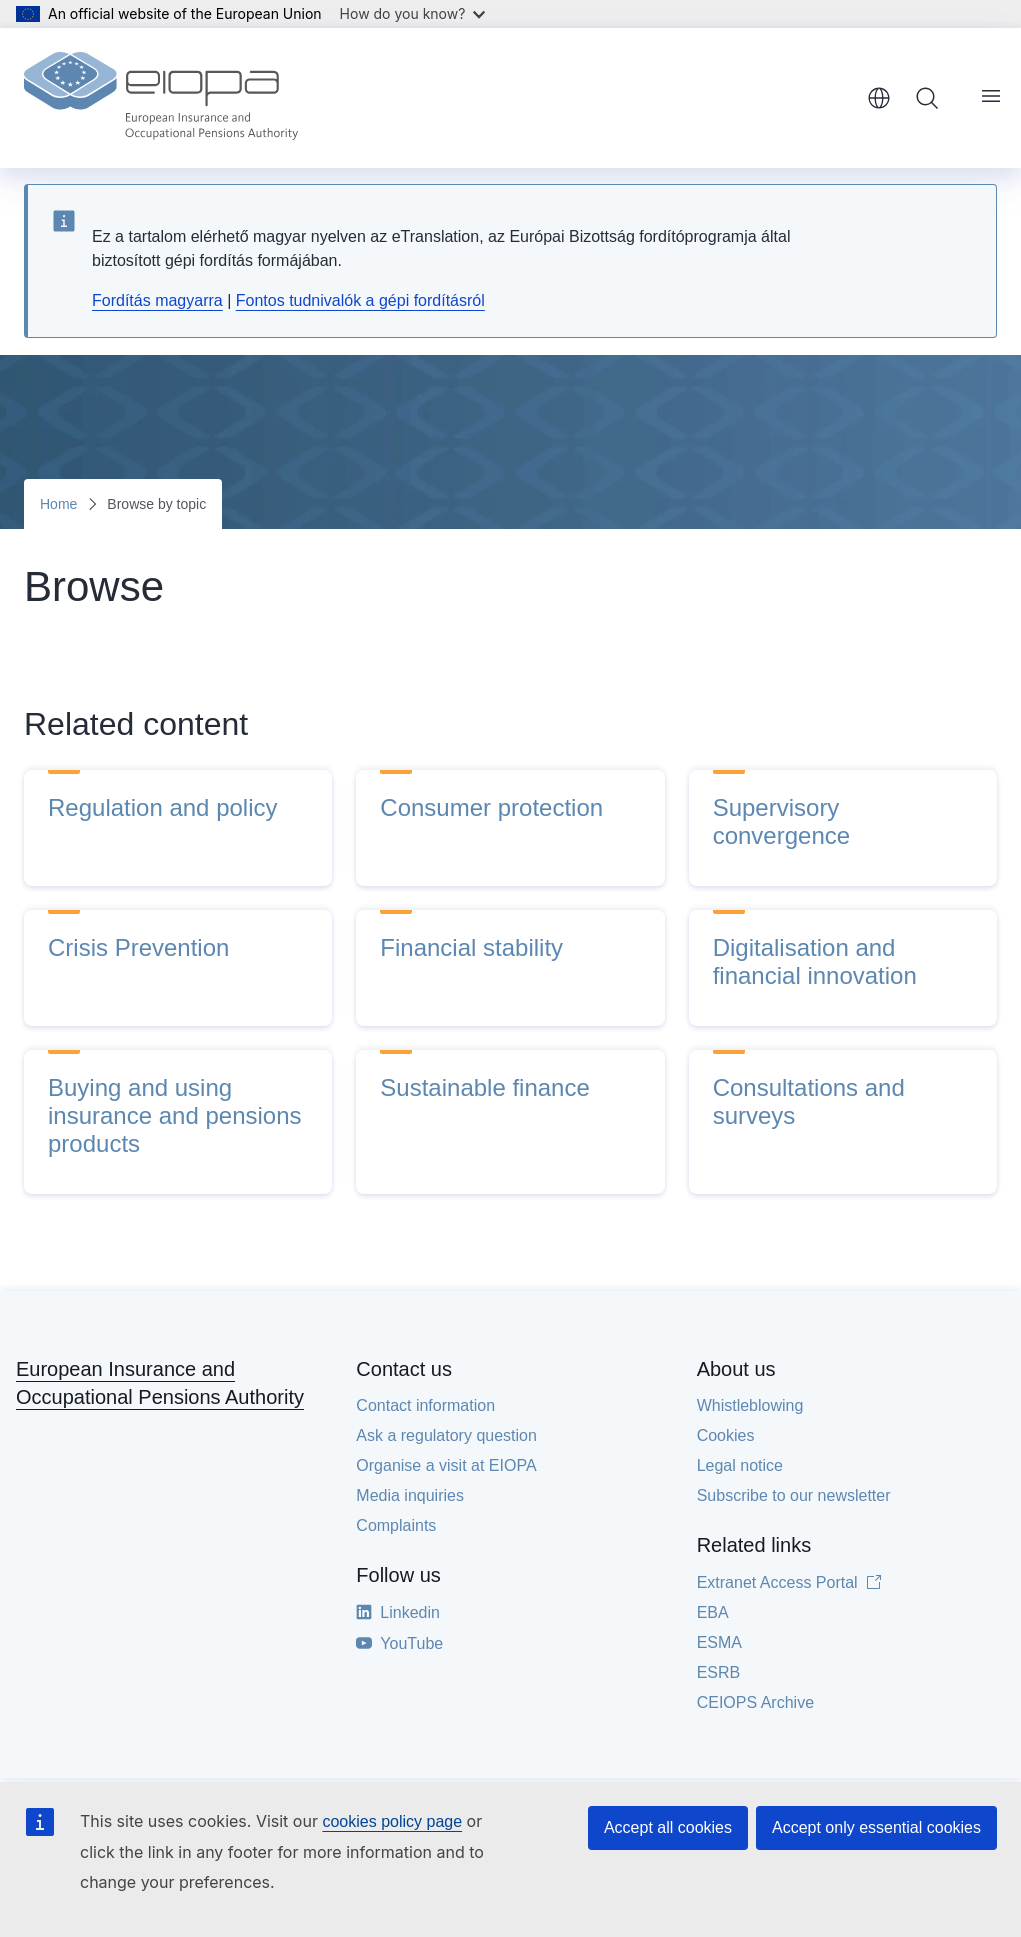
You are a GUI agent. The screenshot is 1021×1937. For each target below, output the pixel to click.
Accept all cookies (668, 1827)
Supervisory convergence (781, 821)
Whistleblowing (750, 1405)
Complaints (396, 1525)
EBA (713, 1612)
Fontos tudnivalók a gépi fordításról (360, 300)
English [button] (879, 98)
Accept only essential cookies (876, 1827)
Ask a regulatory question (446, 1435)
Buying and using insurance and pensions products (175, 1115)
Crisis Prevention (138, 947)
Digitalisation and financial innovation (815, 961)
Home (58, 504)
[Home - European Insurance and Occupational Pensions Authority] (161, 98)
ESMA (719, 1642)
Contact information (425, 1405)
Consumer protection (491, 807)
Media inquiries (410, 1495)
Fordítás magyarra (157, 300)
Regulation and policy (163, 807)
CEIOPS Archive (755, 1702)
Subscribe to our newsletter (794, 1495)
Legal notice (740, 1465)
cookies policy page (392, 1821)
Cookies (726, 1435)
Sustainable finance (484, 1087)
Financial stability (471, 947)
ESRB (719, 1672)
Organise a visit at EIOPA (446, 1465)
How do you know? (413, 13)
